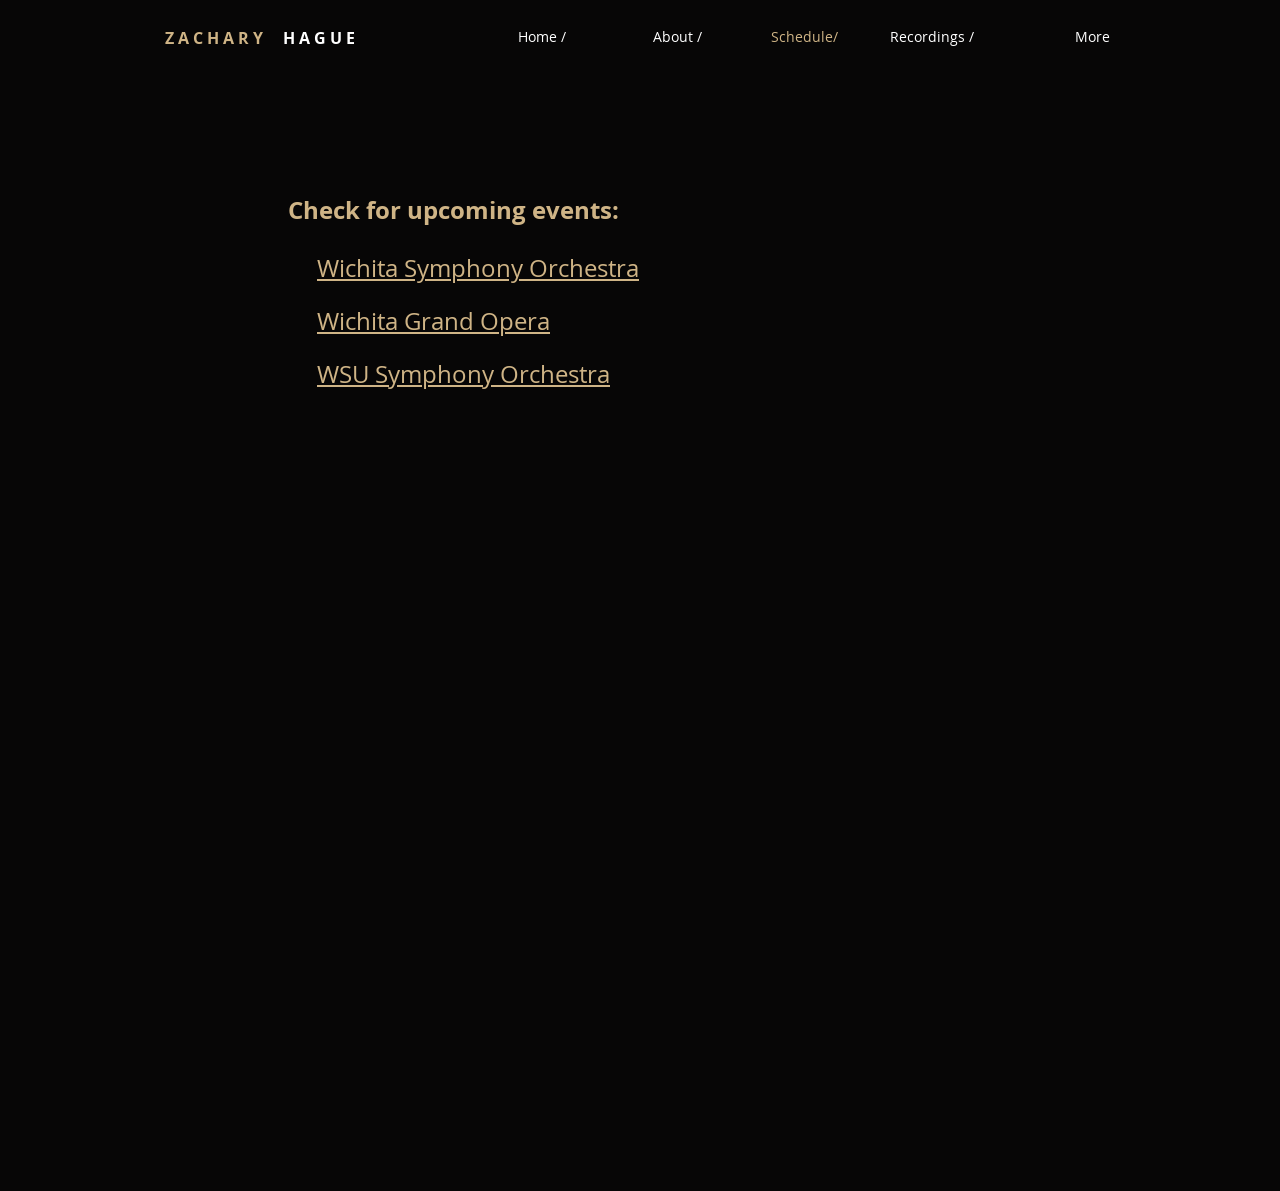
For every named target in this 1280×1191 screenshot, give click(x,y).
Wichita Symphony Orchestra (478, 268)
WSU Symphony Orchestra (463, 374)
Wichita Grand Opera (433, 321)
